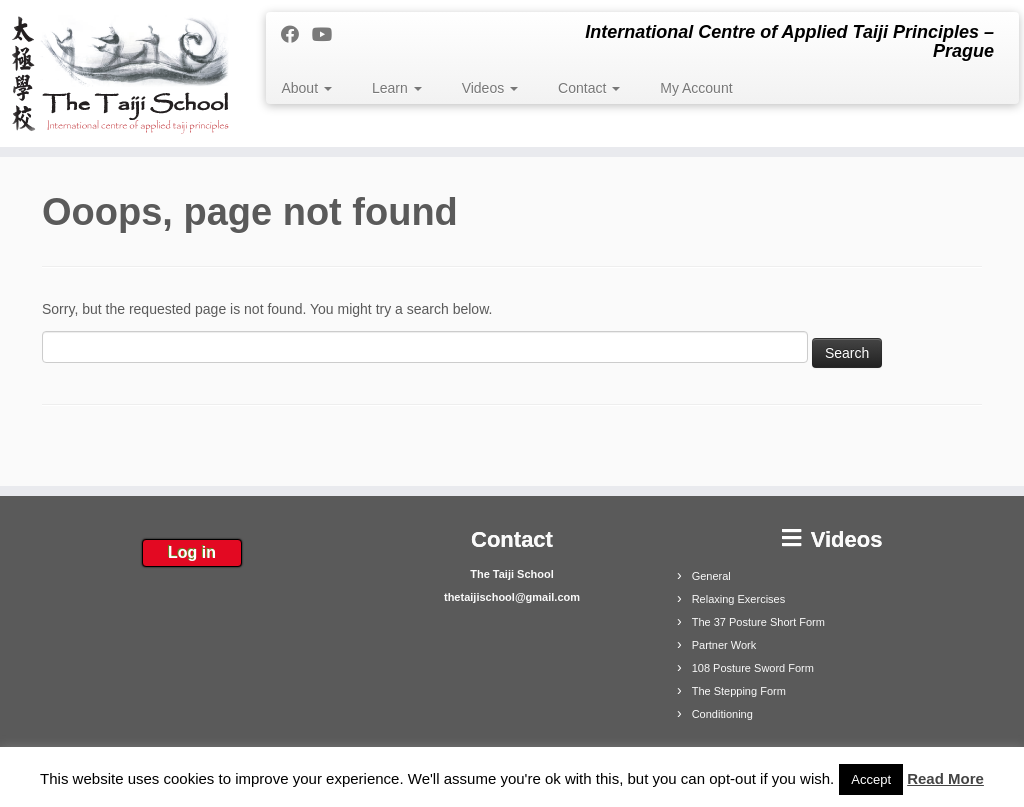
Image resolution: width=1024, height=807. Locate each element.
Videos (490, 88)
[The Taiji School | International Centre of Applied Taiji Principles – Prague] (120, 73)
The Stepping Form (739, 691)
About (306, 88)
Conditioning (722, 714)
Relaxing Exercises (739, 599)
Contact (589, 88)
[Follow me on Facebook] (296, 35)
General (711, 576)
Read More (945, 778)
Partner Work (724, 645)
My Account (696, 88)
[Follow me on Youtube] (328, 35)
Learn (397, 88)
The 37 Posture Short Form (758, 622)
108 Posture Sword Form (753, 668)
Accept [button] (871, 779)
